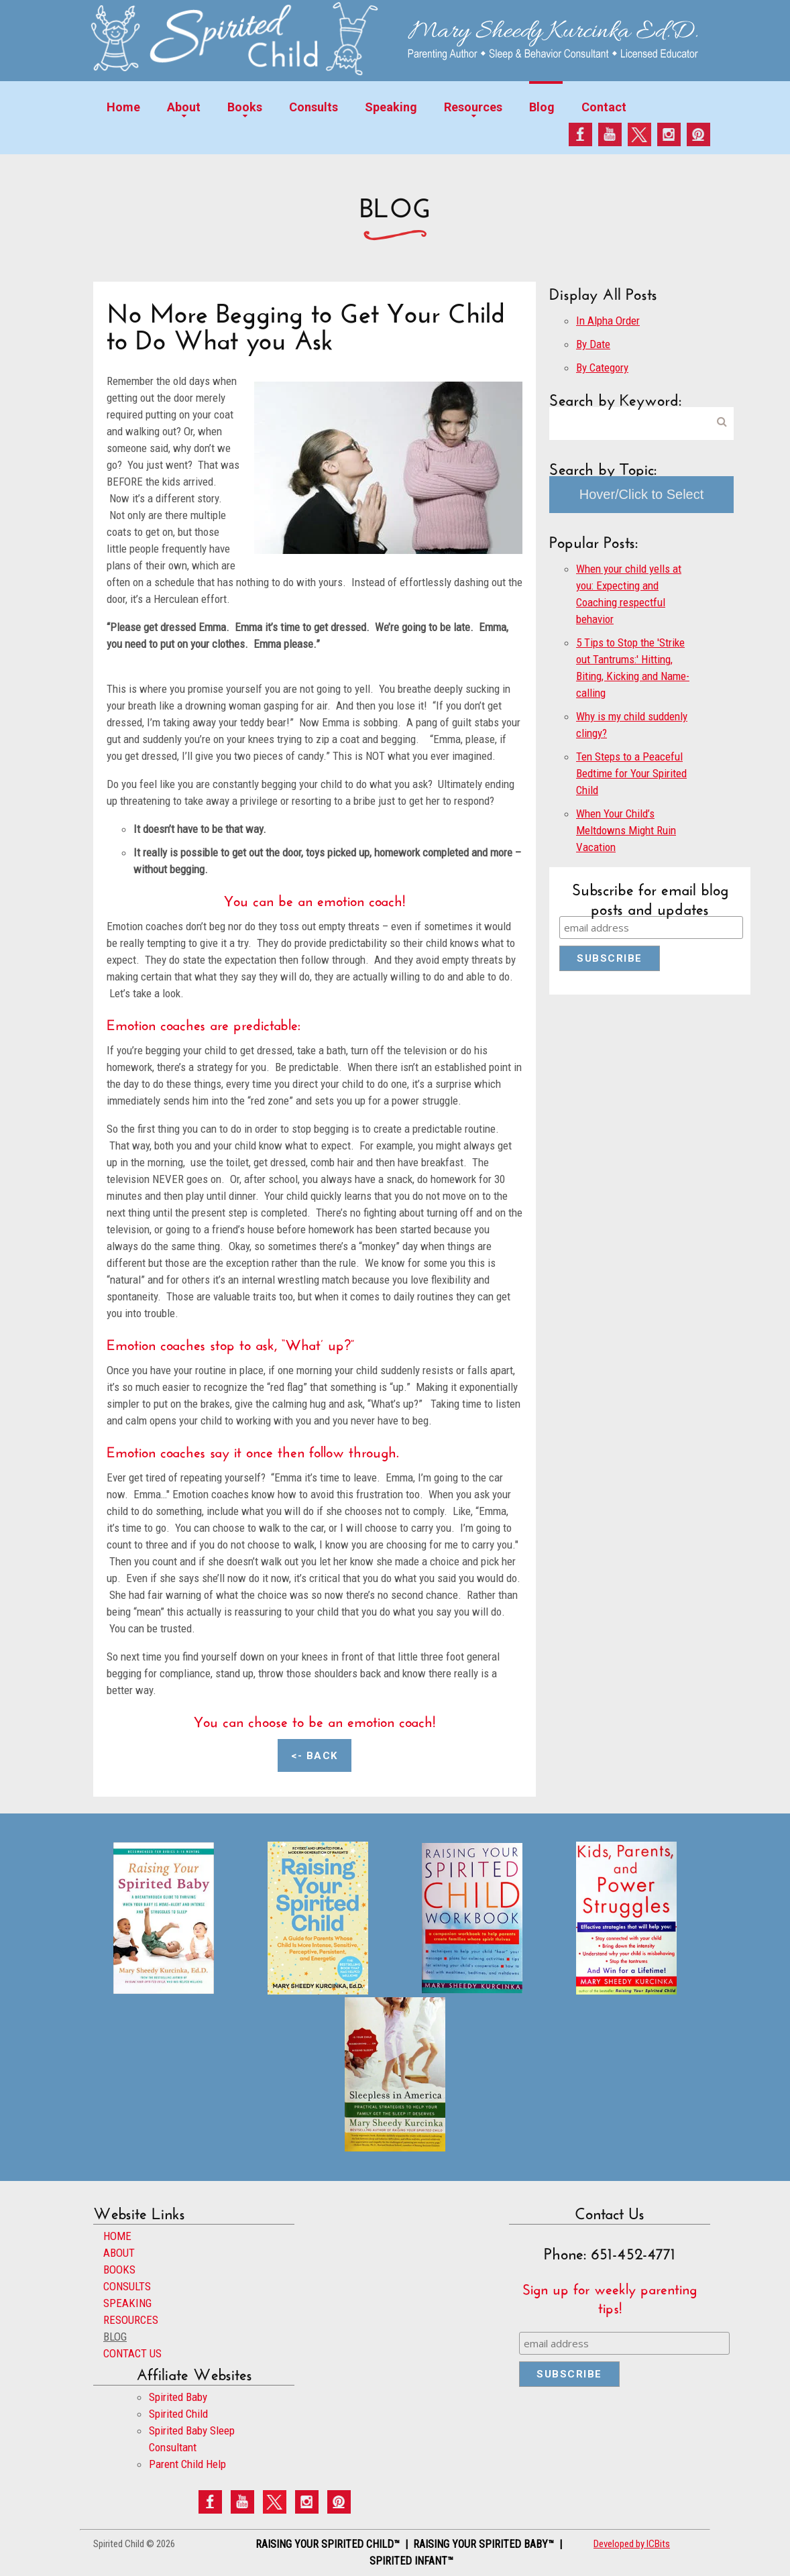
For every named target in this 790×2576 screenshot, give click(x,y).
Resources (473, 107)
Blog (542, 107)
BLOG (115, 2336)
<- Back (314, 1756)
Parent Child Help (187, 2464)
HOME (117, 2236)
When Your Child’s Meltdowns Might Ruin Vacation (626, 830)
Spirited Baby (178, 2397)
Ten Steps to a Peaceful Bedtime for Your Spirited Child (631, 773)
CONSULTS (127, 2286)
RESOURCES (130, 2320)
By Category (602, 367)
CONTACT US (132, 2353)
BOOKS (119, 2269)
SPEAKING (127, 2303)
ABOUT (119, 2252)
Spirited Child (178, 2413)
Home (123, 107)
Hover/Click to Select (641, 494)
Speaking (391, 107)
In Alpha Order (608, 320)
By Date (593, 344)
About (184, 107)
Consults (313, 107)
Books (244, 107)
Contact (603, 107)
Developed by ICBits (632, 2544)
